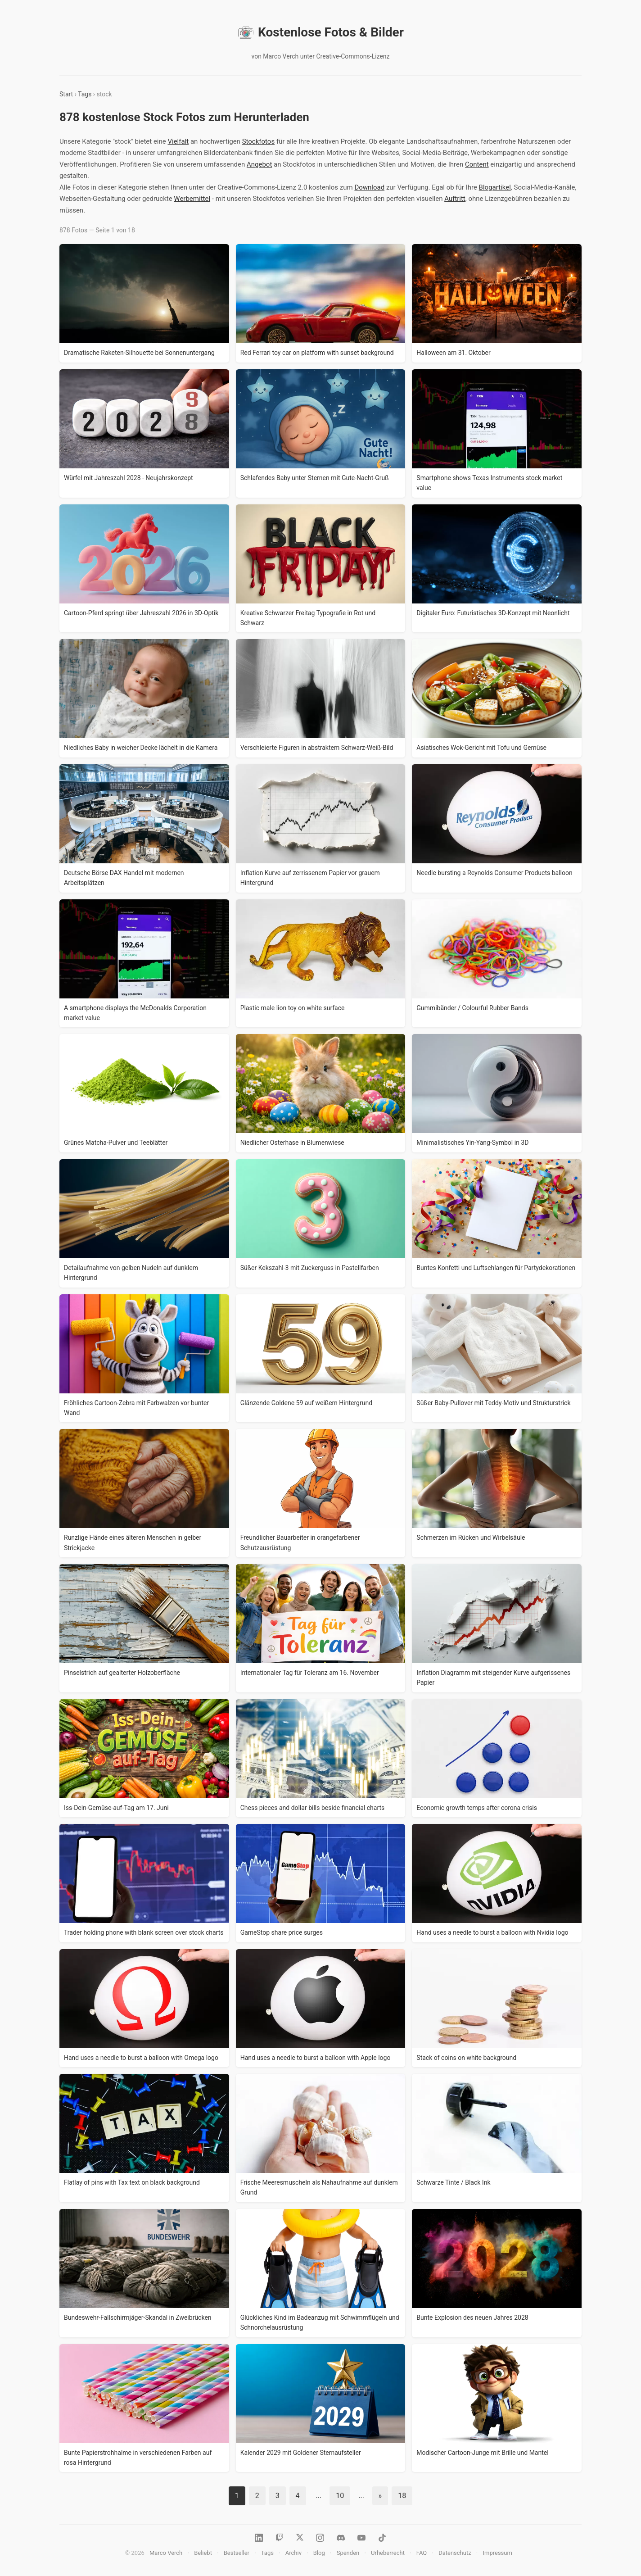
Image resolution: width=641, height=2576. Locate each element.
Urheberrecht (388, 2552)
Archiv (293, 2552)
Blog (319, 2552)
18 (402, 2495)
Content (477, 164)
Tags (84, 94)
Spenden (348, 2552)
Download (369, 187)
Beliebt (203, 2552)
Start (66, 94)
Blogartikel (495, 187)
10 (340, 2495)
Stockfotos (258, 141)
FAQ (421, 2552)
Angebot (259, 164)
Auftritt (454, 199)
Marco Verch (165, 2552)
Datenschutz (454, 2552)
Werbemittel (192, 199)
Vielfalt (178, 141)
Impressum (497, 2552)
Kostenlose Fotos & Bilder (320, 32)
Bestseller (236, 2552)
